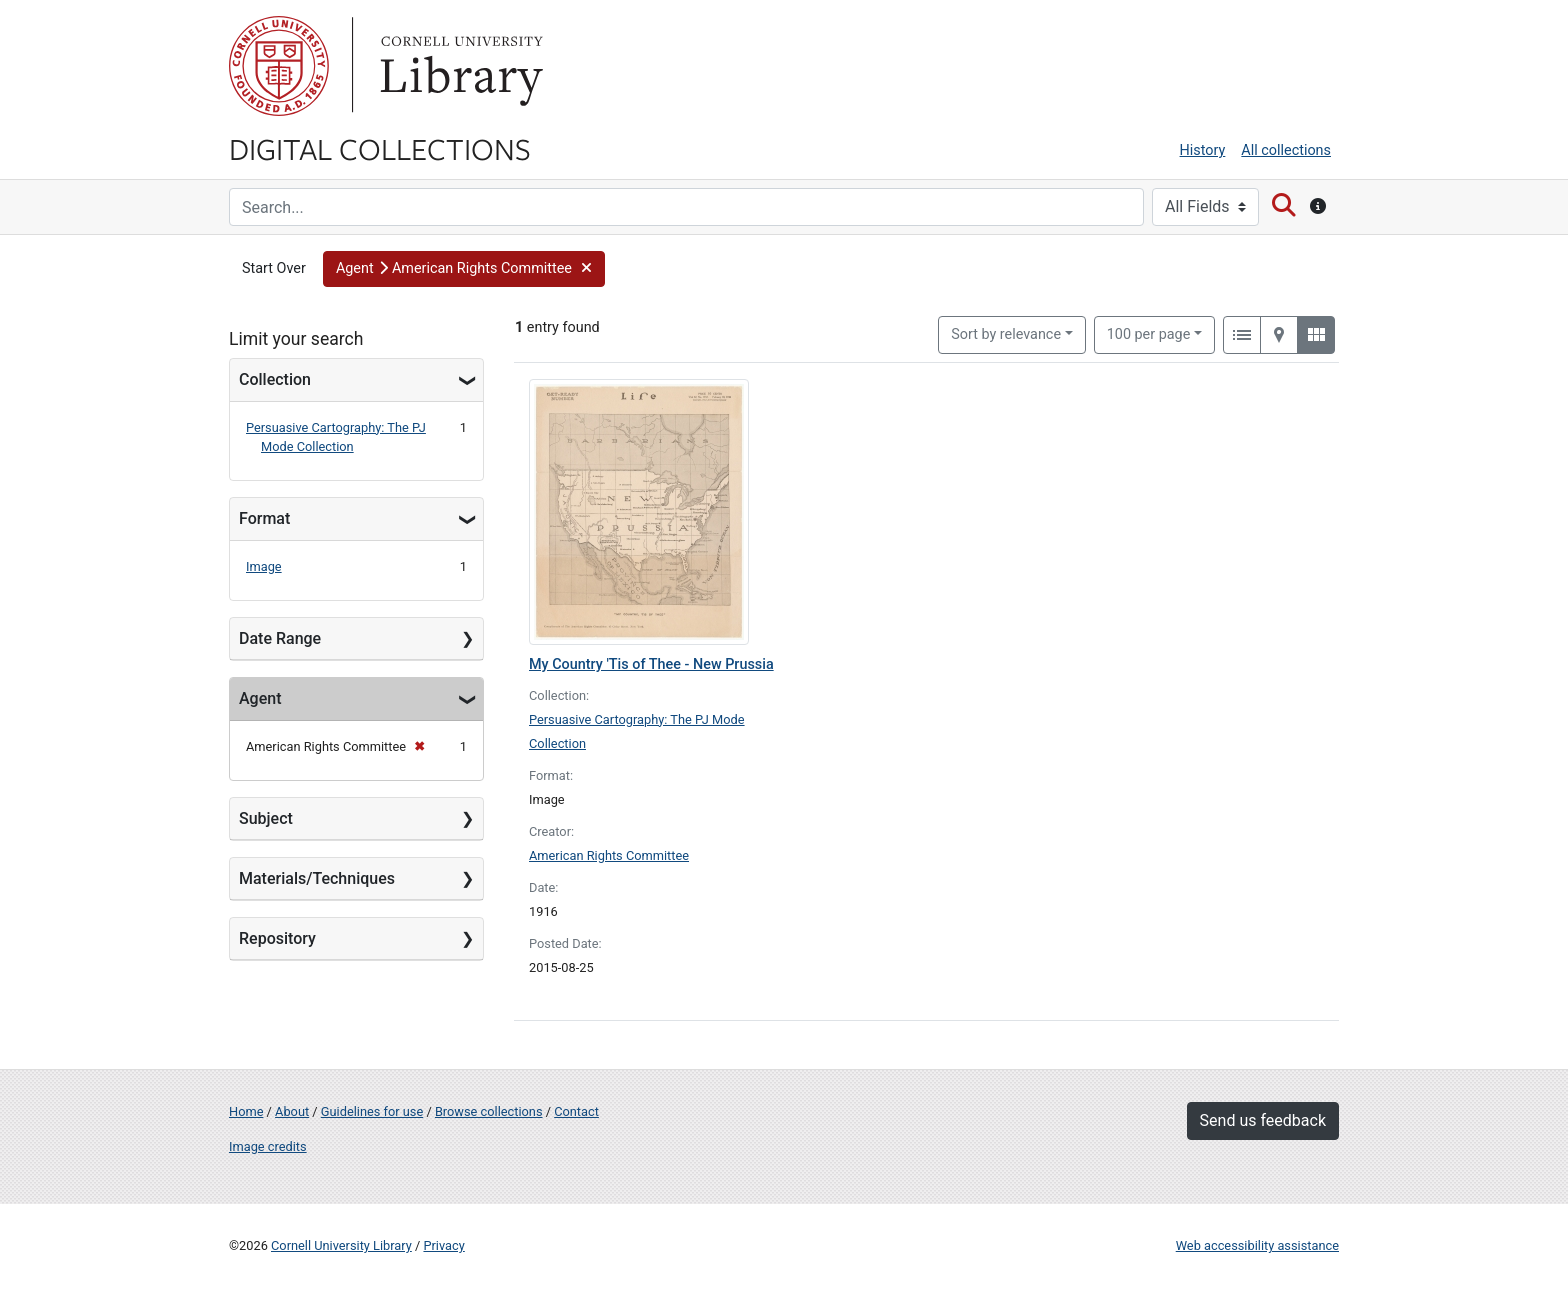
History (1203, 150)
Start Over (274, 268)
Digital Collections (380, 148)
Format (264, 518)
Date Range (280, 638)
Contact (576, 1111)
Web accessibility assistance (1257, 1245)
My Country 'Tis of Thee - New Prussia (651, 664)
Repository (277, 938)
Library (459, 66)
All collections (1286, 150)
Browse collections (489, 1111)
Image (264, 566)
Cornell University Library (341, 1245)
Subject (266, 818)
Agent (260, 698)
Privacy (443, 1245)
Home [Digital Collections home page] (246, 1111)
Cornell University (279, 66)
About (292, 1111)
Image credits (268, 1146)
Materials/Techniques (317, 878)
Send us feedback (1263, 1120)
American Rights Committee (609, 855)
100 (1149, 333)
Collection (275, 379)
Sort (1006, 334)
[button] (464, 269)
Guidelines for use (372, 1111)
